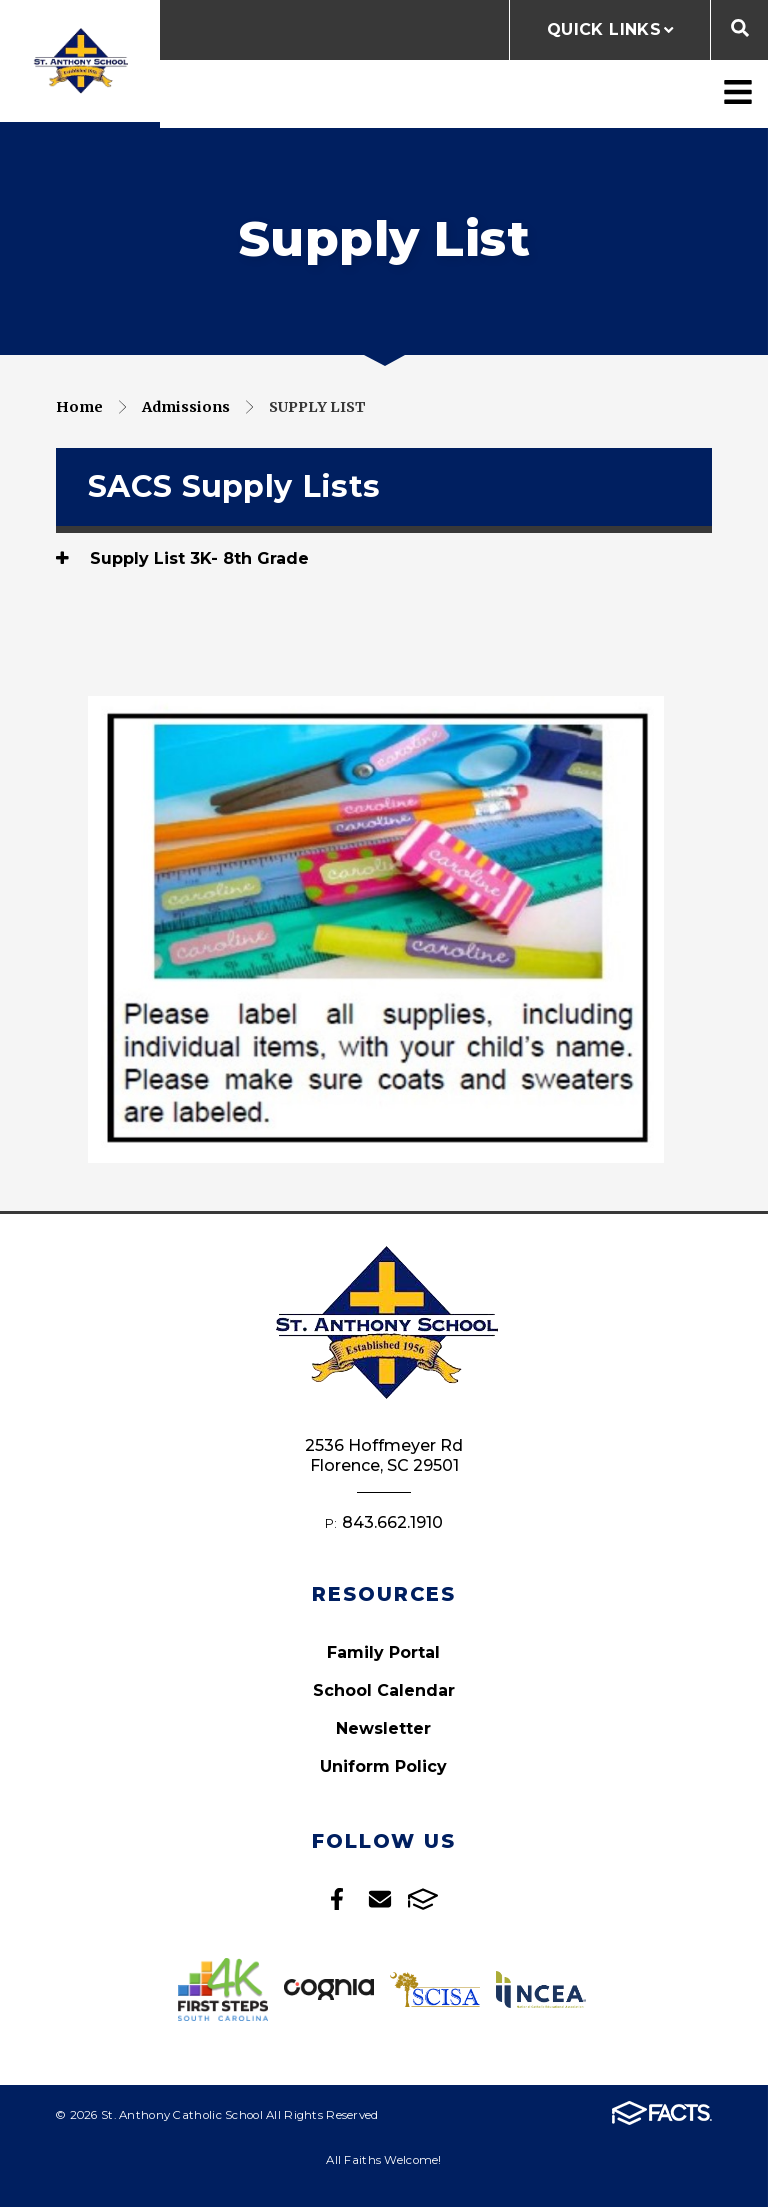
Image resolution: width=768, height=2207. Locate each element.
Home (79, 407)
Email (380, 1899)
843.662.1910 (392, 1522)
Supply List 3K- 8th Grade (182, 558)
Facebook (337, 1899)
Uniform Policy (383, 1766)
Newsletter (383, 1728)
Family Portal (383, 1652)
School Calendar (384, 1690)
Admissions (186, 407)
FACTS (423, 1899)
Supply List (317, 407)
